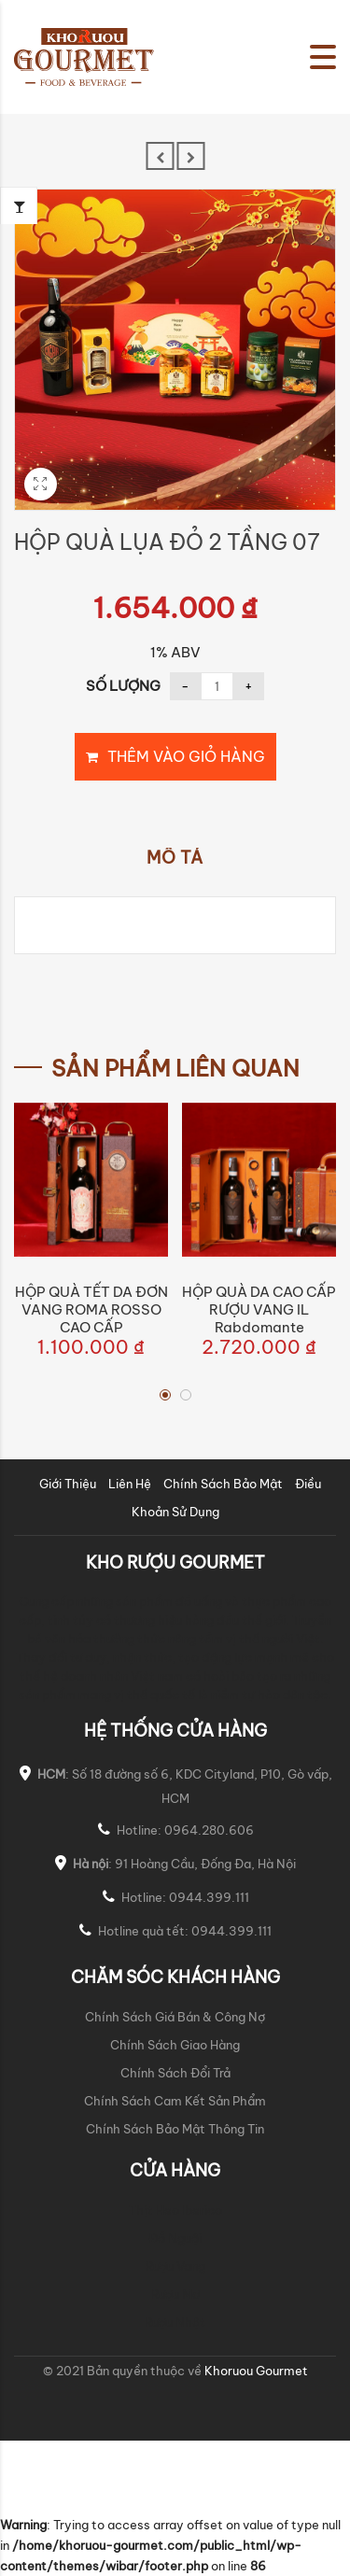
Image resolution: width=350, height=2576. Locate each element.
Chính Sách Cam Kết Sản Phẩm (175, 2100)
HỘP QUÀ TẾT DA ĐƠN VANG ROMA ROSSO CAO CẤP (91, 1309)
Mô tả (175, 858)
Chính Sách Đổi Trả (175, 2072)
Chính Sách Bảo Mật (223, 1483)
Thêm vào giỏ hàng (186, 756)
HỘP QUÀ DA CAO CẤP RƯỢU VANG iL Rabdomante (259, 1309)
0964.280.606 (209, 1830)
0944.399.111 (209, 1897)
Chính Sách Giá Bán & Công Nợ (175, 2016)
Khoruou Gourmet (255, 2370)
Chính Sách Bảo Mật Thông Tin (175, 2128)
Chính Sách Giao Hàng (175, 2044)
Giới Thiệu (67, 1483)
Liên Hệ (129, 1483)
